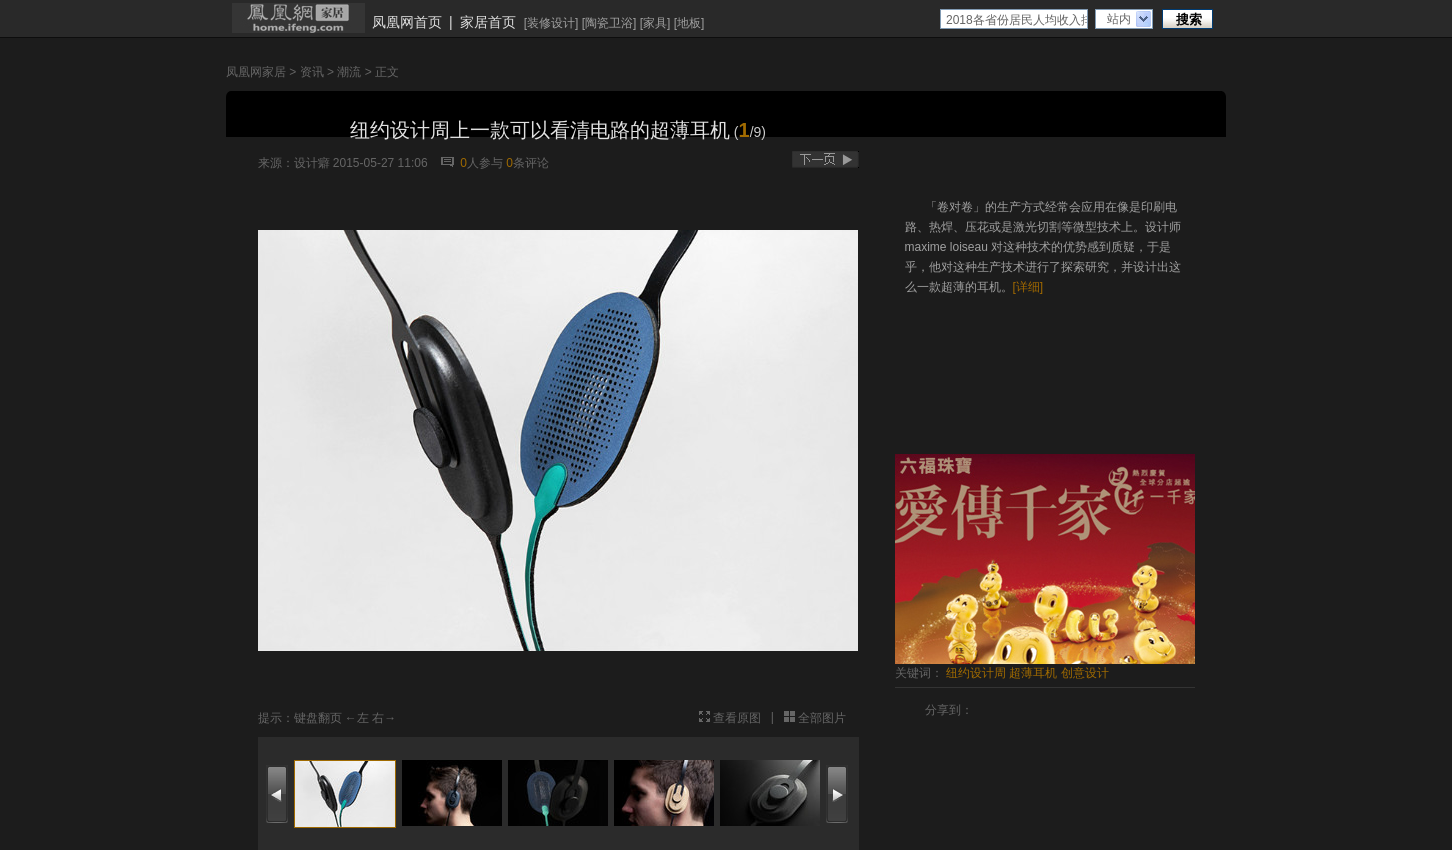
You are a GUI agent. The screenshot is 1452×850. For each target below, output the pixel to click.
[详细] (1028, 287)
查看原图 (737, 718)
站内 (1119, 19)
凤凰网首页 (407, 22)
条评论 (527, 163)
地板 (689, 23)
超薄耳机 (1033, 673)
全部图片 (822, 718)
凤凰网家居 (256, 72)
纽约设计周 (976, 673)
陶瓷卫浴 (609, 23)
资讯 (312, 72)
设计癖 (312, 163)
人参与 (481, 163)
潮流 (349, 72)
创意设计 (1085, 673)
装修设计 (551, 23)
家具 (655, 23)
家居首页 (488, 22)
